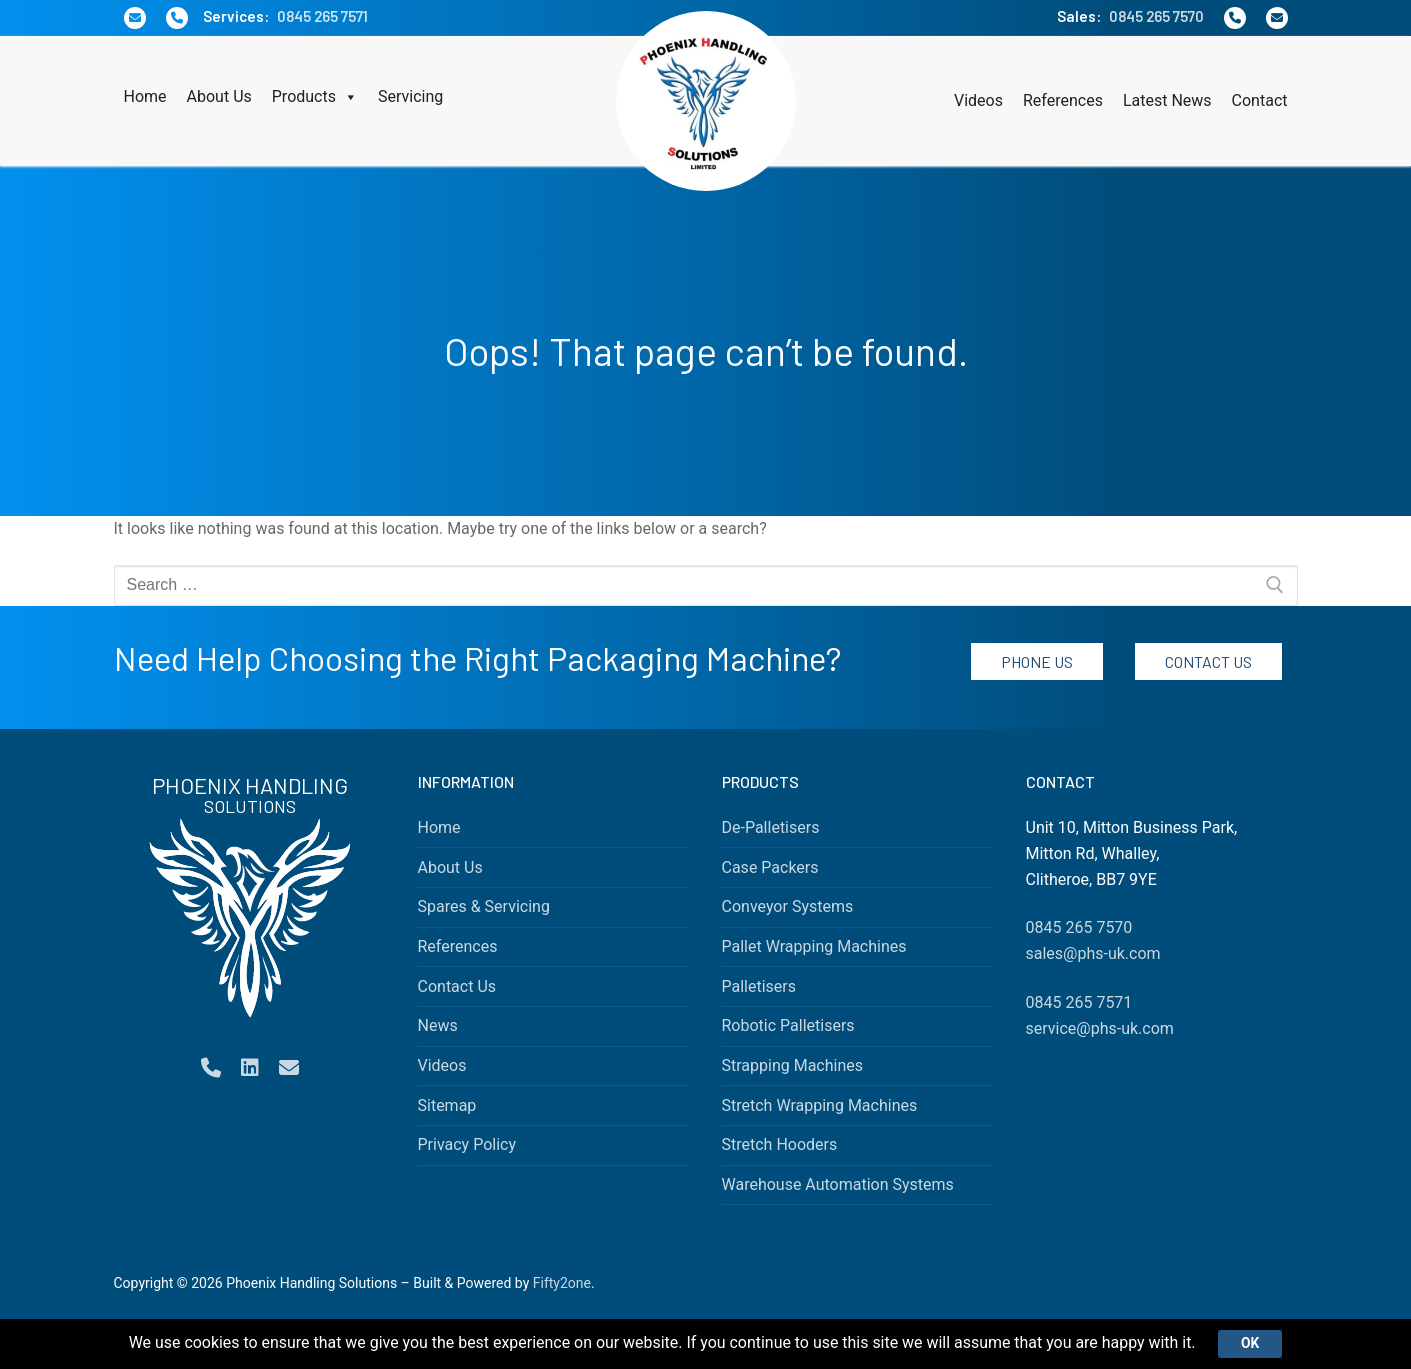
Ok (1252, 1343)
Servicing (410, 96)
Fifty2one (562, 1283)
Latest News (1167, 100)
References (1063, 100)
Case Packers (770, 867)
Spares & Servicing (484, 906)
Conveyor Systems (788, 906)
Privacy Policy (467, 1144)
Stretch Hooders (780, 1144)
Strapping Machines (793, 1065)
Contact (1260, 100)
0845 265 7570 (1156, 16)
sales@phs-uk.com (1093, 953)
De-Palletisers (771, 827)
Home (145, 96)
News (438, 1025)
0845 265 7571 (322, 16)
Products (315, 97)
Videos (978, 100)
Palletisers (759, 986)
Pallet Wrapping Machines (814, 946)
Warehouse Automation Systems (838, 1184)
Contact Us (1208, 661)
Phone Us (1037, 661)
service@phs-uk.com (1100, 1028)
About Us (219, 96)
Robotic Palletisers (788, 1025)
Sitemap (447, 1105)
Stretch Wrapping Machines (820, 1105)
